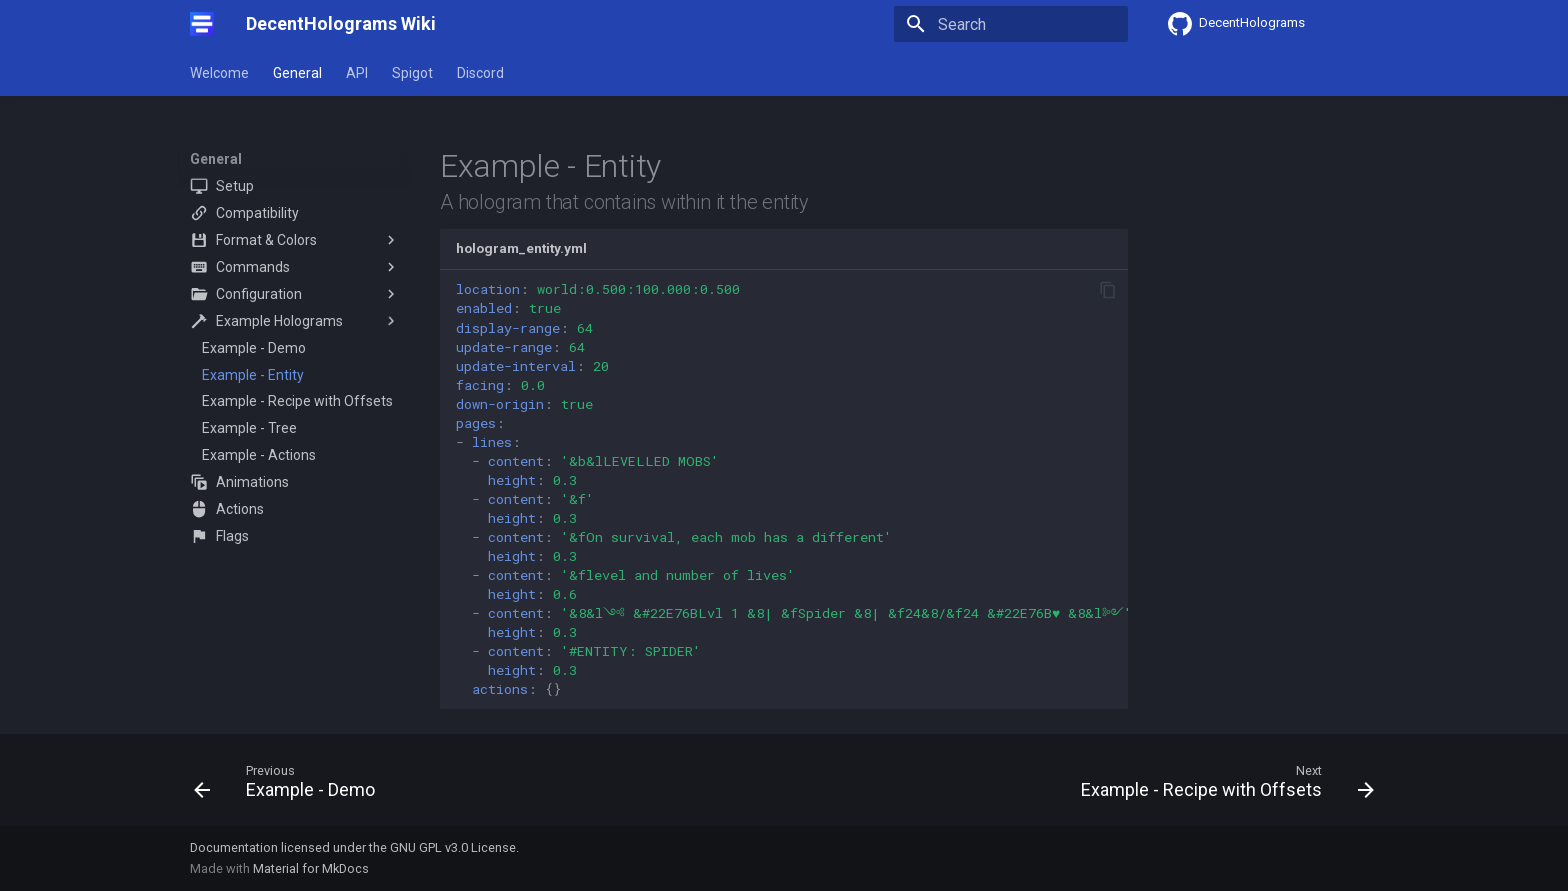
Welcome (219, 73)
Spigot (412, 73)
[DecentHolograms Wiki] (202, 24)
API (357, 73)
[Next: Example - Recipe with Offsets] (1222, 786)
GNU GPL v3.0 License (453, 847)
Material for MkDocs (311, 868)
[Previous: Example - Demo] (290, 786)
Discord (480, 73)
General (297, 73)
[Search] (1011, 24)
